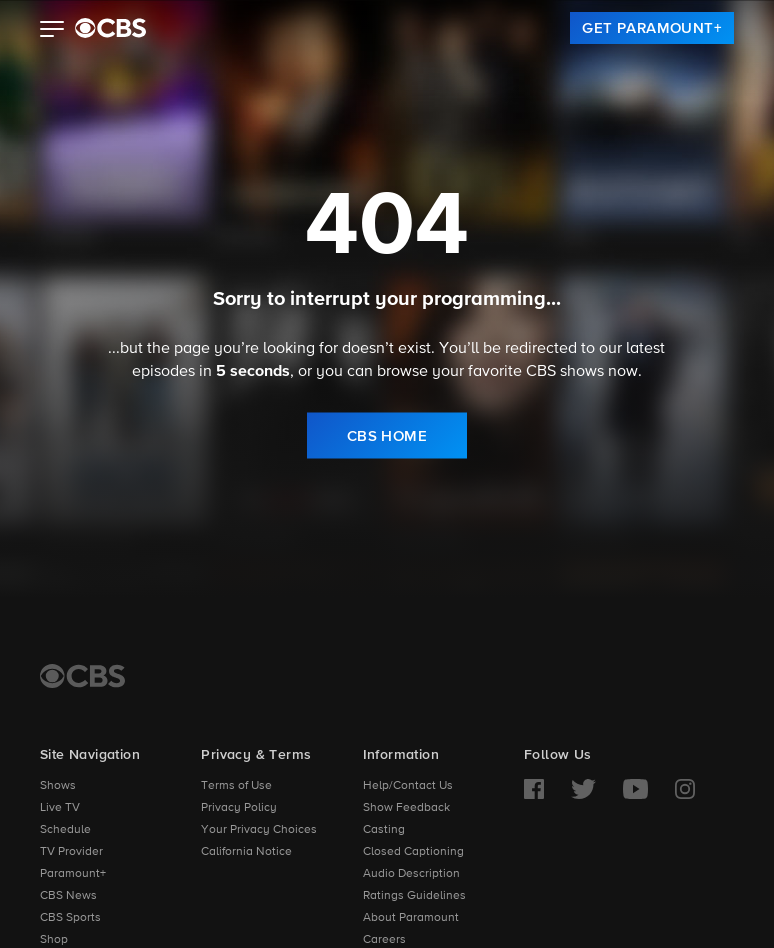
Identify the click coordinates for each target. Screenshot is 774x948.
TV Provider (71, 852)
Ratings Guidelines (414, 896)
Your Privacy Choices (259, 830)
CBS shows (565, 371)
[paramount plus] (110, 28)
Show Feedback (406, 808)
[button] (52, 31)
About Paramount (411, 918)
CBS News (68, 896)
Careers (384, 940)
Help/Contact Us (408, 786)
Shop (54, 940)
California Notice (246, 852)
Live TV (60, 808)
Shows (58, 786)
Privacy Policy (239, 808)
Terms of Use (236, 786)
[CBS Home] (82, 676)
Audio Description (411, 874)
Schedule (65, 830)
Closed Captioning (413, 852)
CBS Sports (70, 918)
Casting (384, 830)
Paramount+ (73, 874)
